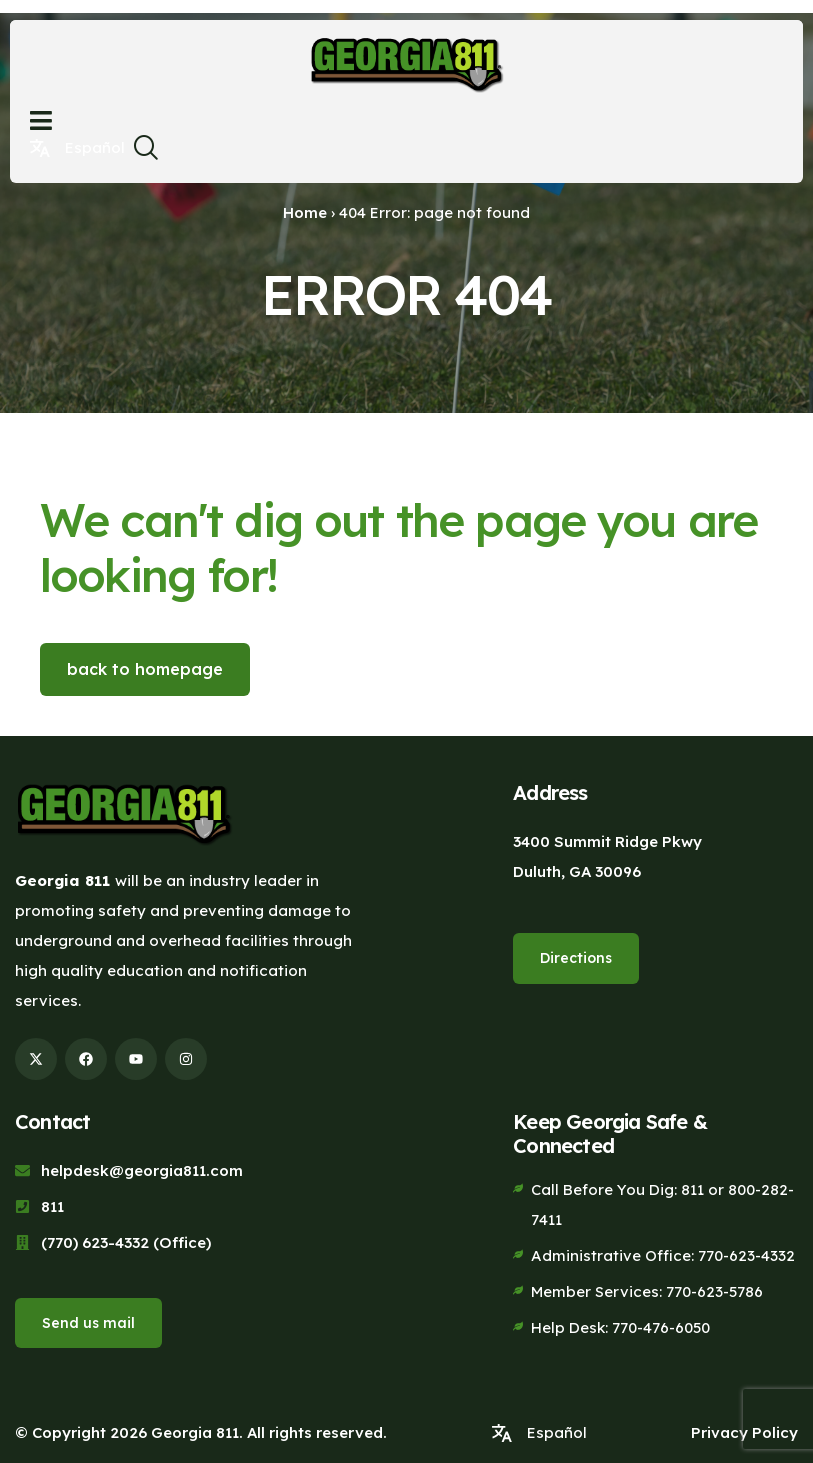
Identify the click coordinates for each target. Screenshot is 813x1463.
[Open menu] (41, 120)
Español (95, 147)
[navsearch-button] (145, 153)
